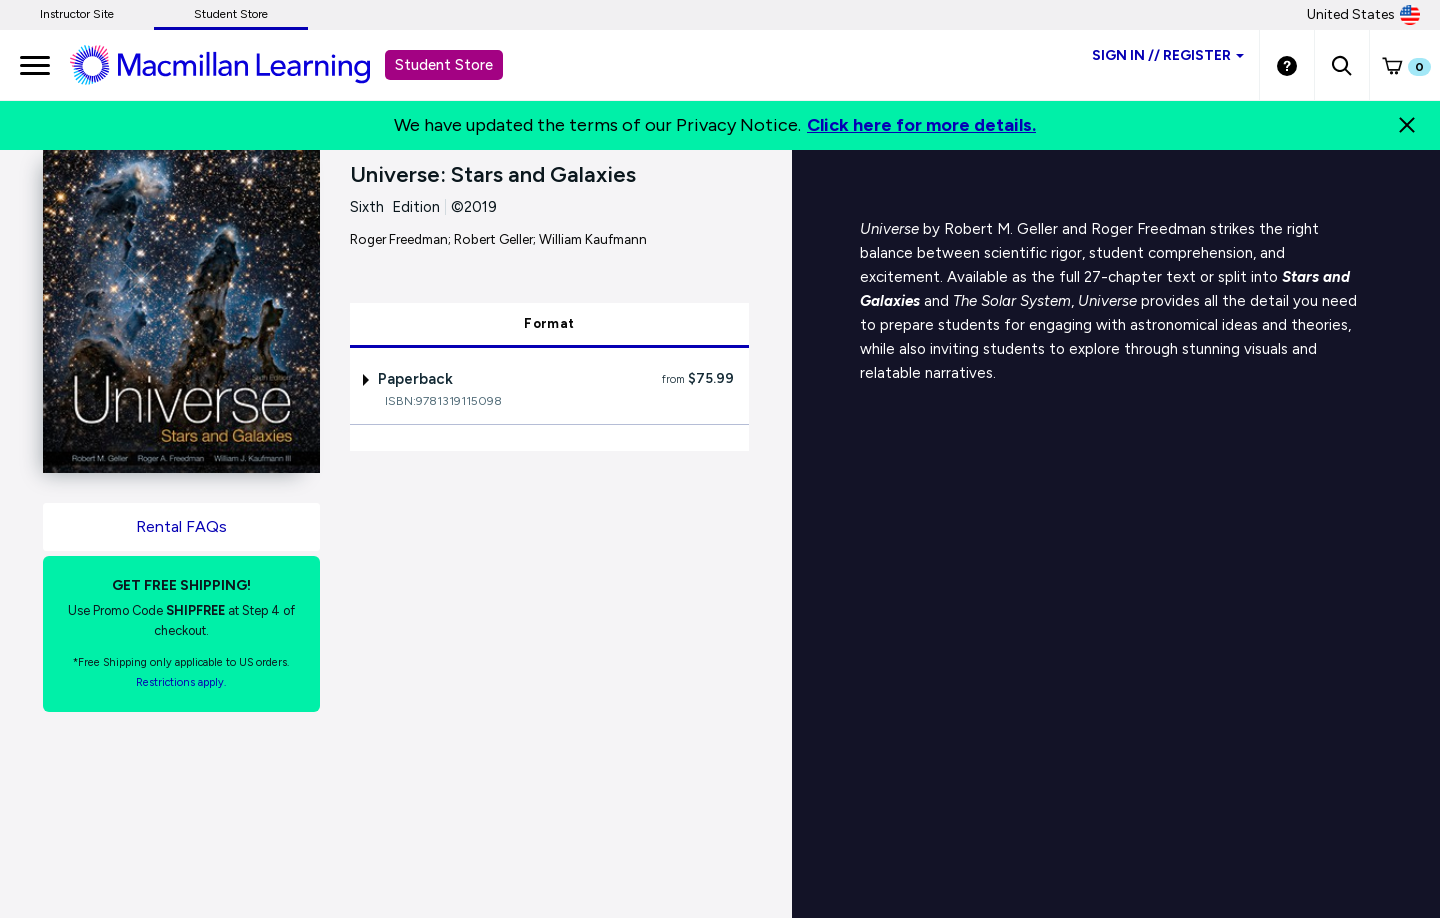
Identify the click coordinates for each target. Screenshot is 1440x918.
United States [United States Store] (1363, 15)
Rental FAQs (181, 526)
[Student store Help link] (1287, 65)
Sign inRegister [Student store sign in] (1168, 55)
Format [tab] (549, 323)
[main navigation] (35, 65)
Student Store (231, 14)
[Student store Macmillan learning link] (235, 64)
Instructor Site (77, 14)
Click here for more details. (921, 125)
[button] (1341, 65)
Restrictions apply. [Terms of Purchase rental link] (181, 682)
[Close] (1407, 125)
